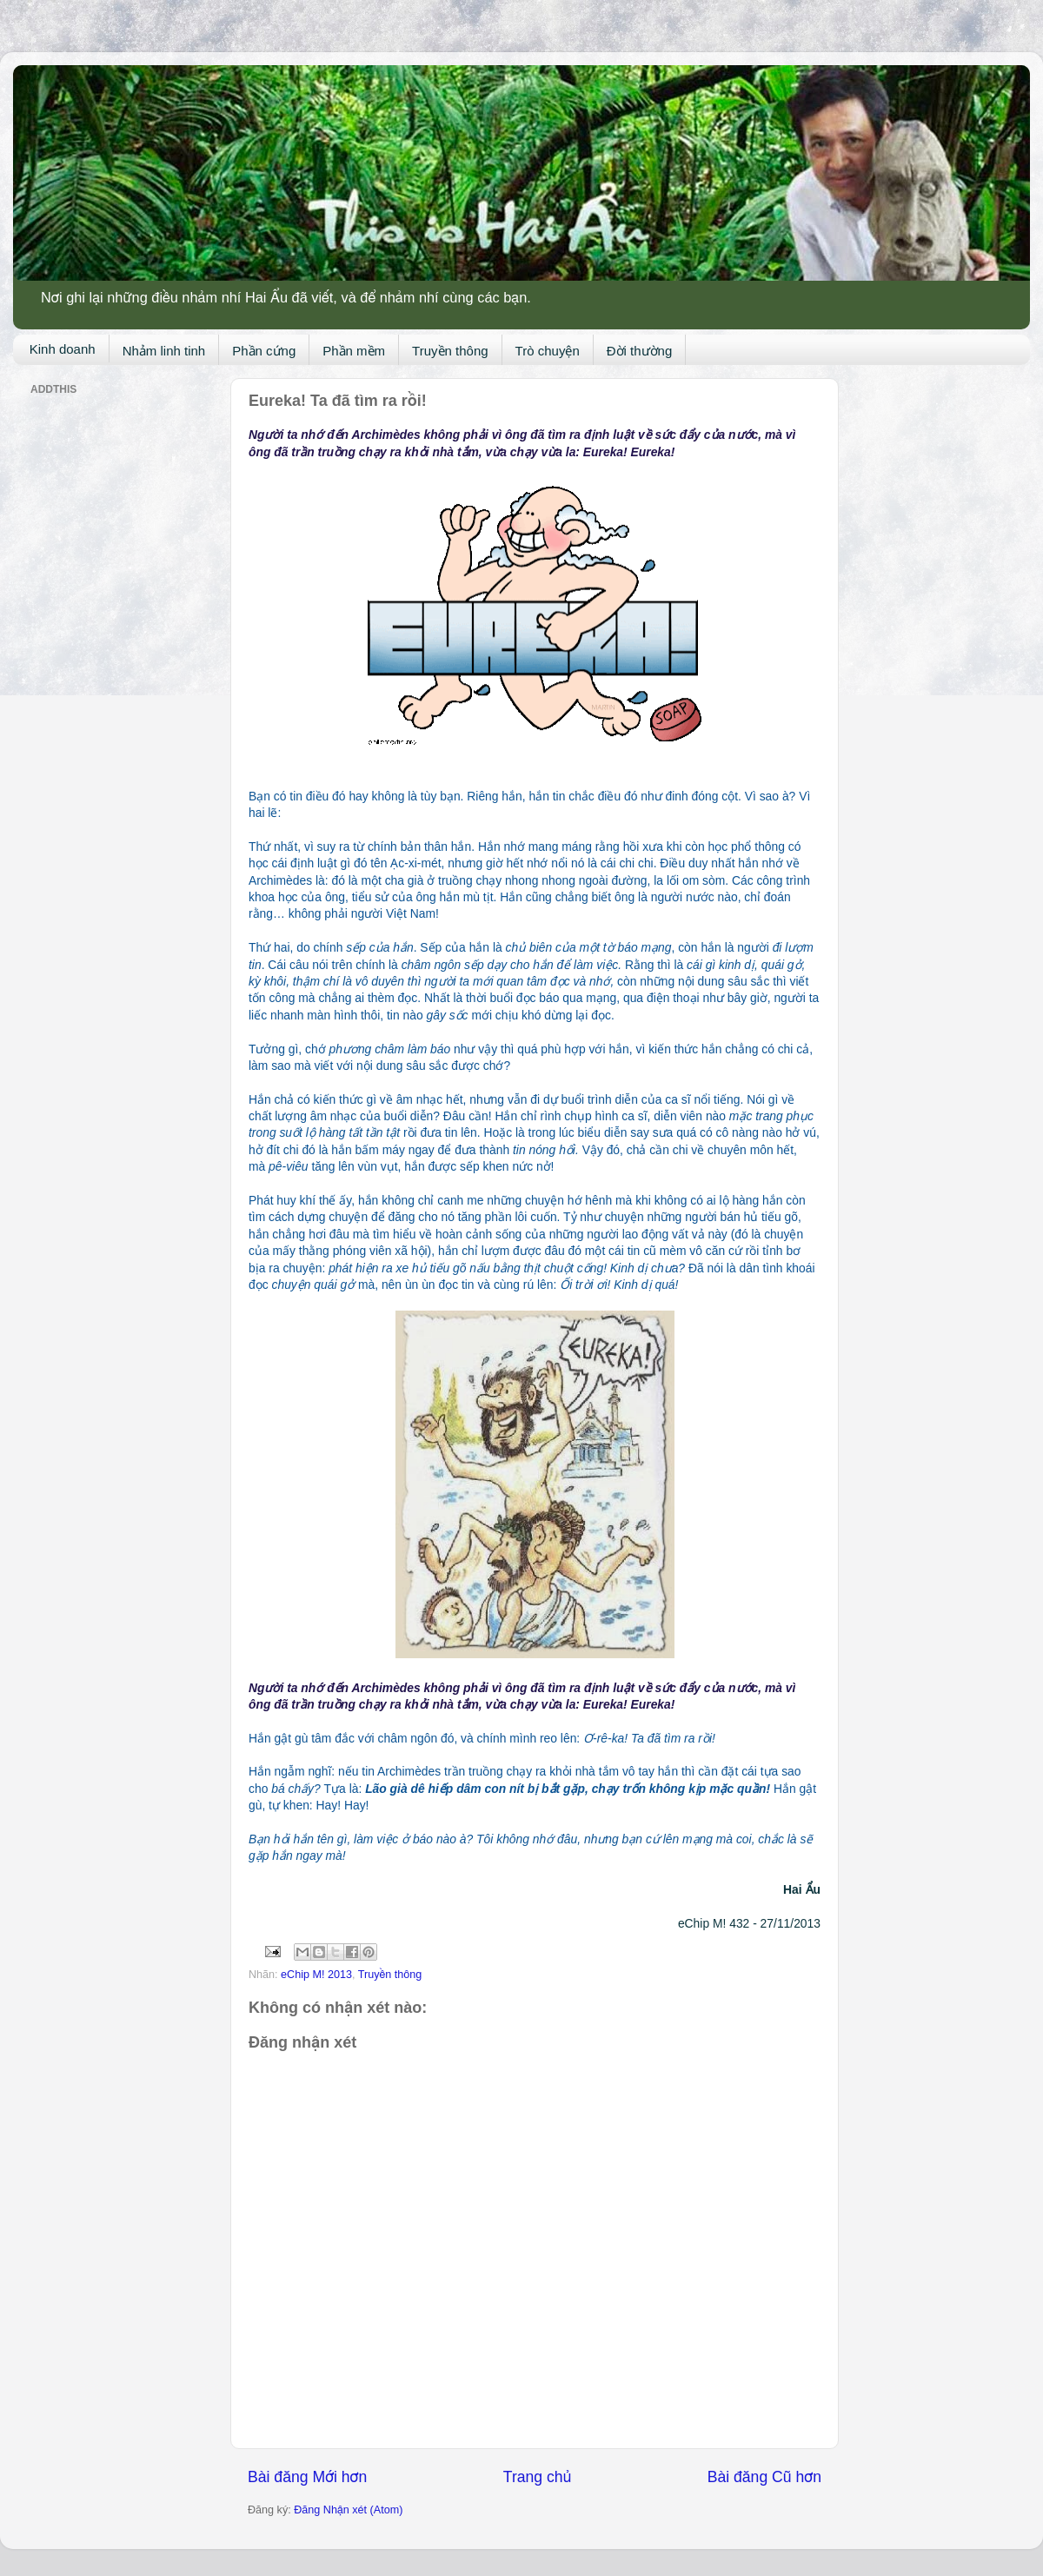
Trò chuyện (547, 350)
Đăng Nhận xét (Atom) (348, 2510)
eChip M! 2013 (316, 1975)
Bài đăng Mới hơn (307, 2477)
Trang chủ (537, 2477)
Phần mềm (353, 350)
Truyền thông (450, 350)
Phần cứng (264, 350)
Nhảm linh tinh (164, 350)
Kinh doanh (63, 349)
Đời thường (640, 350)
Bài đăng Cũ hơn (764, 2477)
